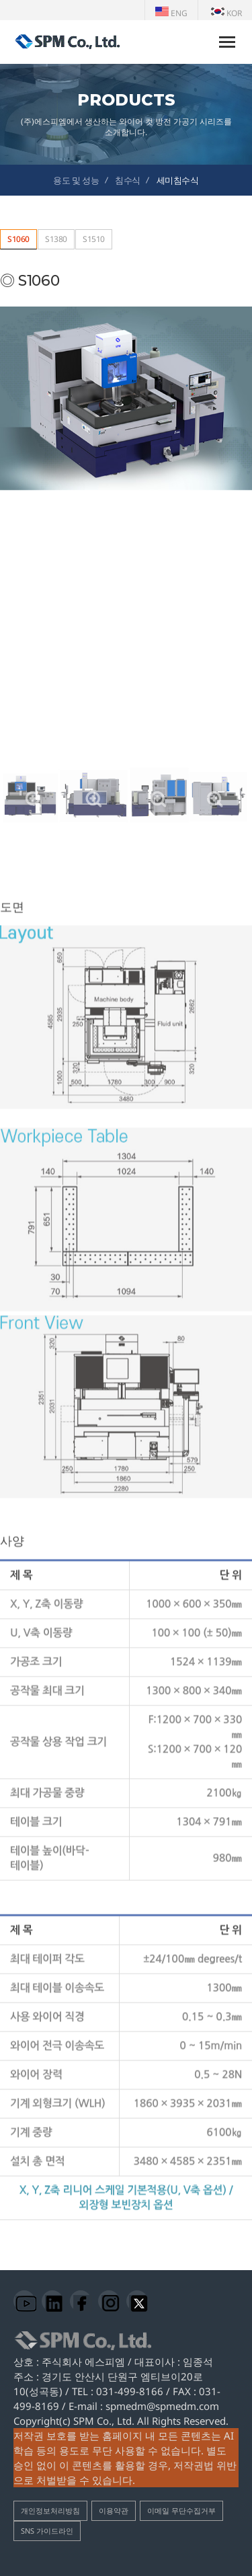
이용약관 (113, 2510)
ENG (171, 13)
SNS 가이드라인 (47, 2531)
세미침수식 (178, 180)
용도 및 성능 (76, 180)
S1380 (56, 239)
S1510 (94, 239)
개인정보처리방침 (50, 2510)
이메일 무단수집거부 (181, 2510)
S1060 (18, 239)
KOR (226, 13)
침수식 (127, 180)
